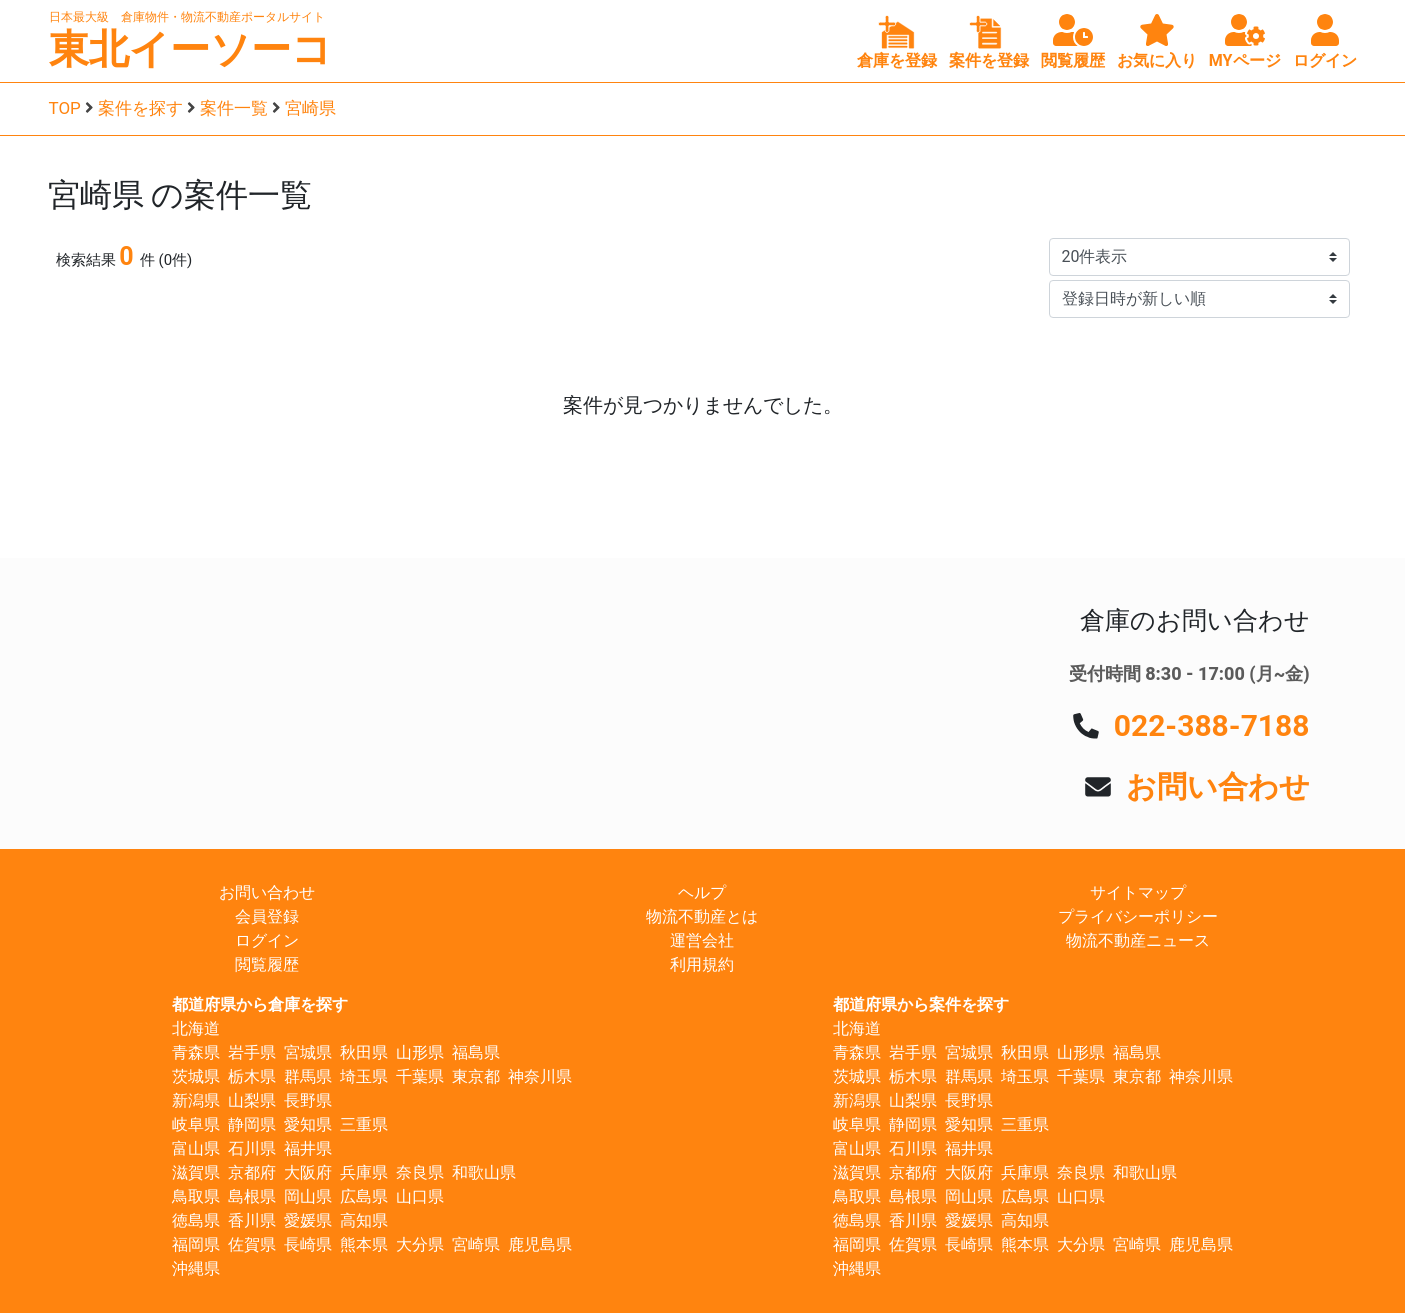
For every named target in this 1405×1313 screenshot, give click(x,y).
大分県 (420, 1244)
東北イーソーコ (190, 49)
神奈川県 (540, 1076)
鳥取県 (196, 1196)
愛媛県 (308, 1220)
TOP (65, 108)
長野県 (308, 1100)
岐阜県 (196, 1124)
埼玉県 (364, 1076)
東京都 (476, 1076)
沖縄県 (196, 1268)
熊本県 (364, 1244)
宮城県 (308, 1052)
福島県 (476, 1052)
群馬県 (308, 1076)
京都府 (252, 1172)
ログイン (267, 940)
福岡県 (196, 1244)
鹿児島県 (540, 1244)
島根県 (252, 1196)
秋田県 (364, 1052)
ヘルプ (702, 892)
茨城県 (196, 1076)
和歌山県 (484, 1172)
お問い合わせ (1218, 786)
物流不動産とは (702, 916)
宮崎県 (310, 108)
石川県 (252, 1148)
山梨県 (252, 1100)
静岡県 (252, 1124)
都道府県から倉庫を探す (260, 1004)
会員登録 (267, 916)
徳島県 (196, 1220)
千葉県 (420, 1076)
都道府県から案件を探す (921, 1004)
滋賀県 (196, 1172)
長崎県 (308, 1244)
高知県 (364, 1220)
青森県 (196, 1052)
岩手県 (252, 1052)
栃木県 (252, 1076)
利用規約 (702, 964)
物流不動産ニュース (1138, 940)
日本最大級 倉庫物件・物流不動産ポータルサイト (187, 17)
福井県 (308, 1148)
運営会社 (702, 940)
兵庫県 (364, 1172)
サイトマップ (1138, 892)
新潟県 (196, 1100)
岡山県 (308, 1196)
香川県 (252, 1220)
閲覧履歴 (267, 964)
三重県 (364, 1124)
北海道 (196, 1028)
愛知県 (308, 1124)
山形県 (420, 1052)
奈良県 (420, 1172)
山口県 (420, 1196)
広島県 (364, 1196)
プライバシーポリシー (1138, 916)
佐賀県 (252, 1244)
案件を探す (140, 108)
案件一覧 (234, 108)
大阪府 (308, 1172)
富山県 (196, 1148)
